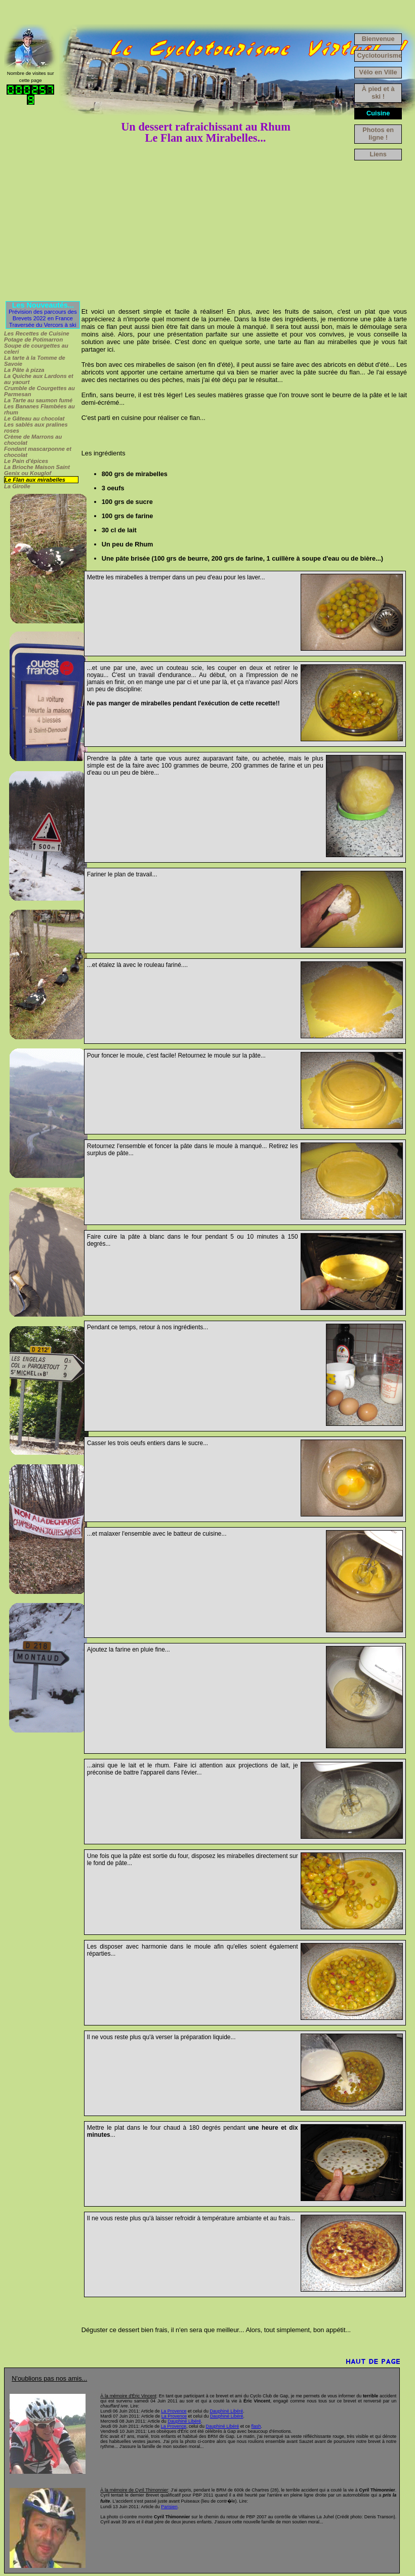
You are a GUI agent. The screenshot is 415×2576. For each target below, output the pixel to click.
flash (256, 2426)
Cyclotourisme (379, 55)
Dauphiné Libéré (226, 2411)
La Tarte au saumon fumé (38, 400)
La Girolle (17, 486)
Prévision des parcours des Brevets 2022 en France (43, 315)
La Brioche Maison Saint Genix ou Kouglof (37, 470)
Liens (377, 154)
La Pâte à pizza (24, 370)
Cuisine (378, 113)
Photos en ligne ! (378, 133)
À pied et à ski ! (378, 92)
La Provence (173, 2411)
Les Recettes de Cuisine (36, 333)
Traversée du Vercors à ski (42, 325)
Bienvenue (378, 39)
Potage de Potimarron (33, 339)
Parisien (169, 2506)
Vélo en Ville (378, 72)
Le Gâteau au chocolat (34, 418)
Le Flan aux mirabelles (35, 480)
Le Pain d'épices (26, 461)
